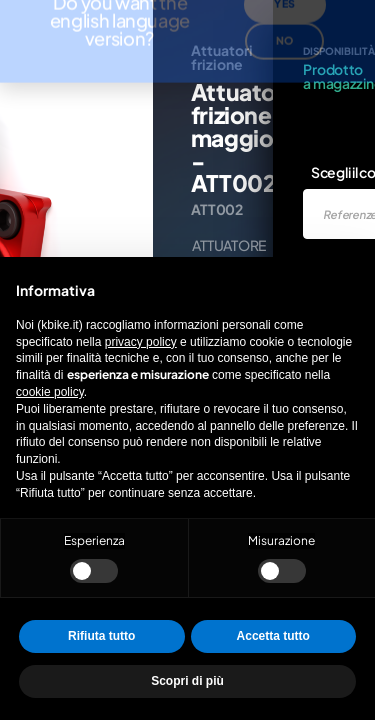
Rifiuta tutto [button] (101, 636)
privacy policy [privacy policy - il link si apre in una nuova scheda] (141, 342)
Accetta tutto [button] (273, 636)
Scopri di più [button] (187, 681)
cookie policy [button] (50, 392)
